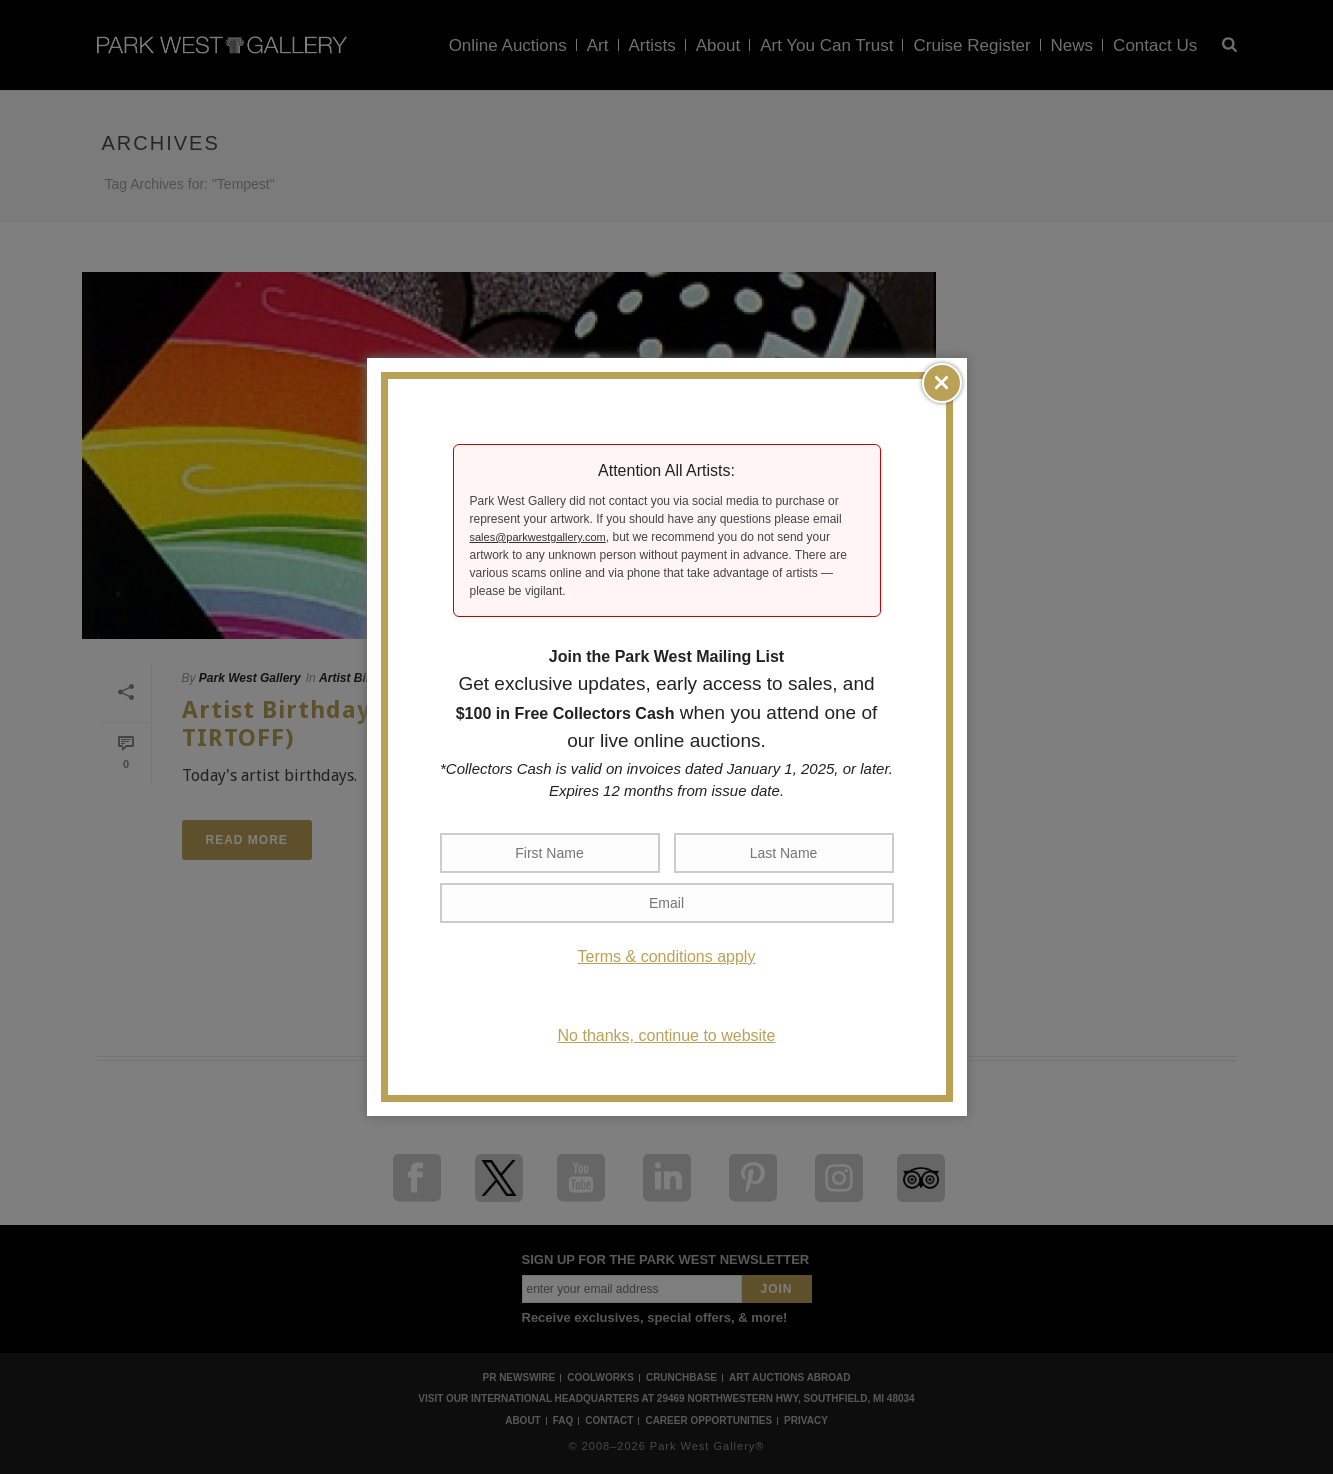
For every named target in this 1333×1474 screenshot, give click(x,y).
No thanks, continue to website (667, 1035)
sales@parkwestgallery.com (538, 537)
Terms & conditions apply (667, 956)
